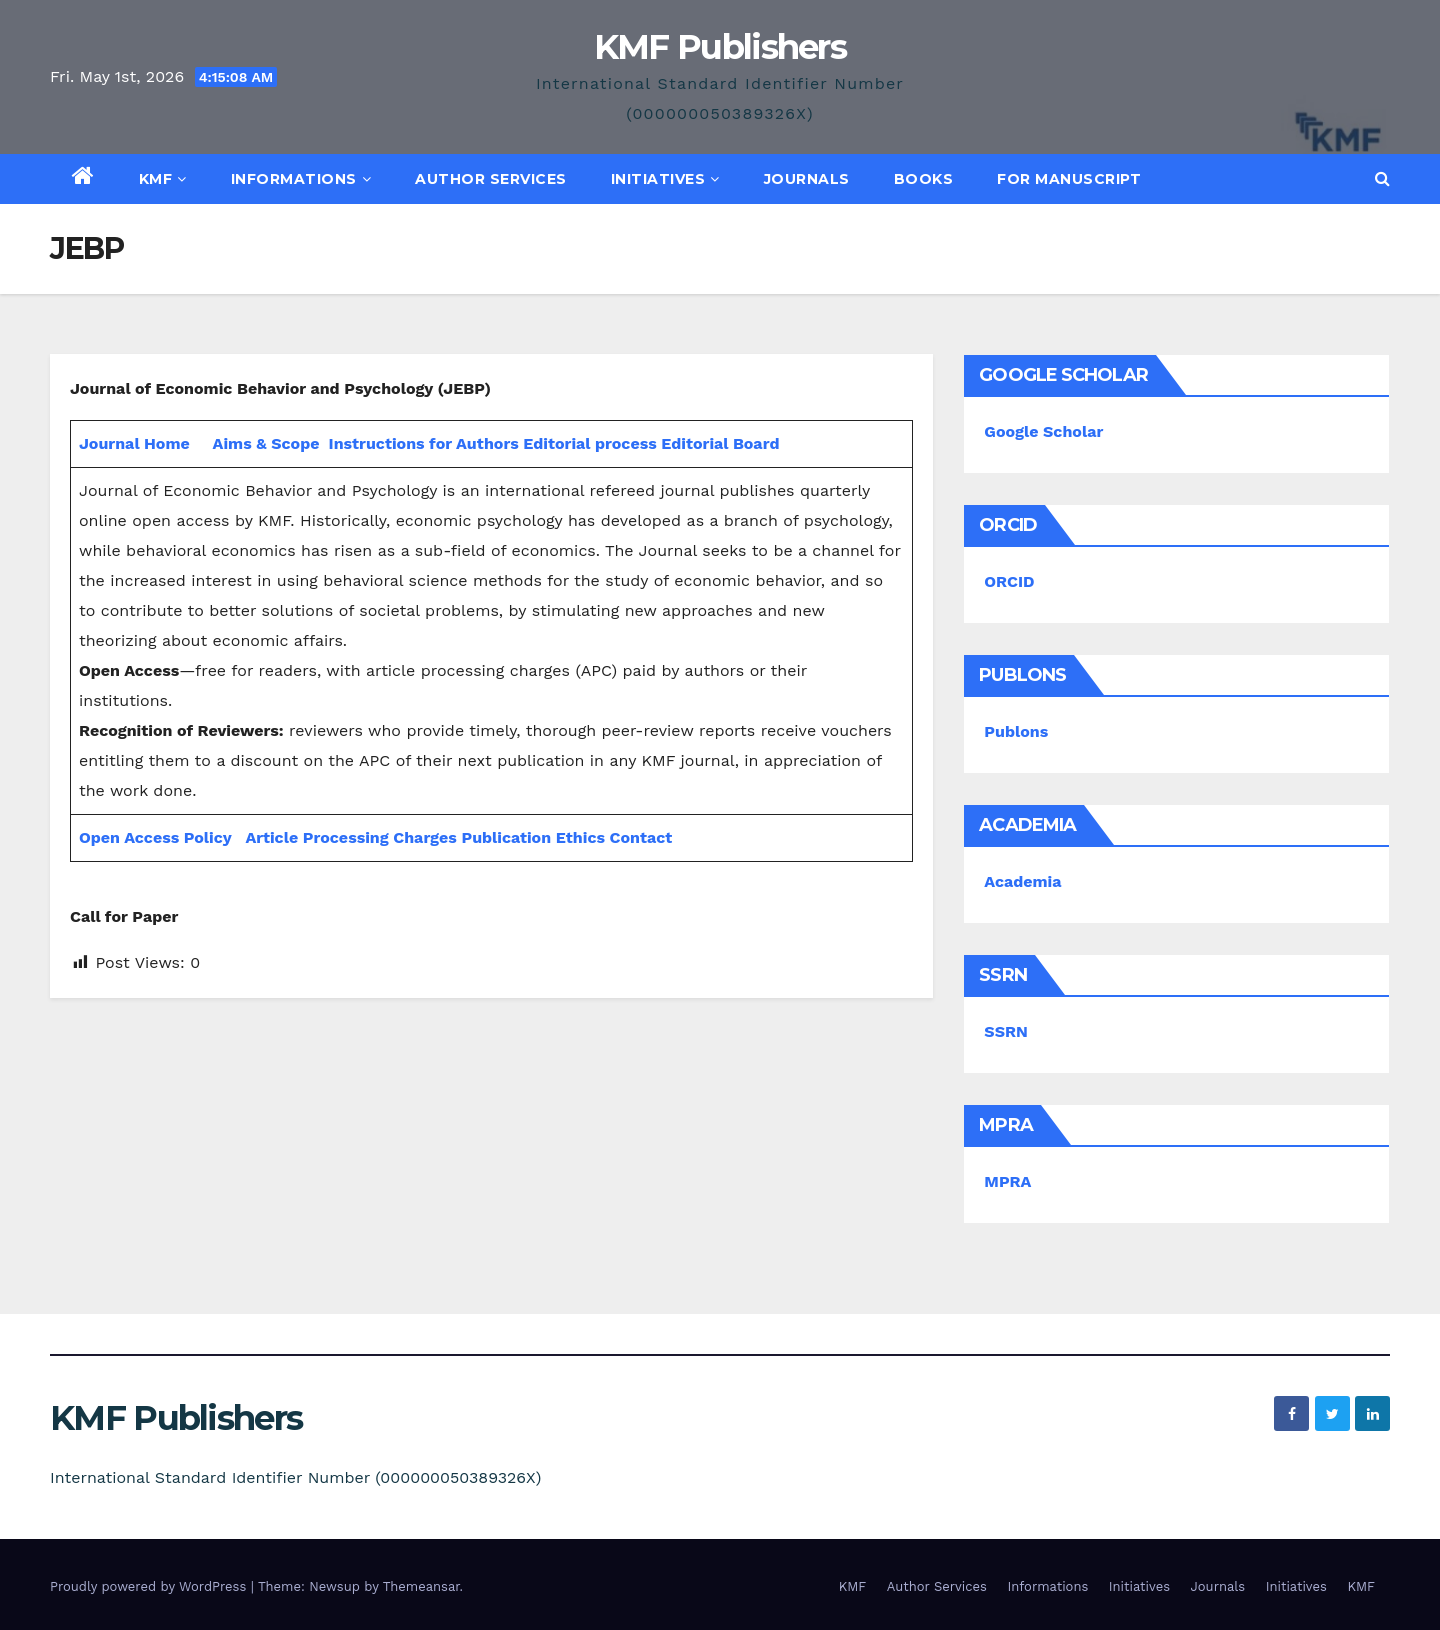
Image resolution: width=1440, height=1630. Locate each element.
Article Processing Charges (353, 837)
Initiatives (665, 179)
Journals (807, 179)
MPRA (1007, 1181)
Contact (641, 837)
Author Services (491, 179)
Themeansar (421, 1586)
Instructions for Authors (424, 443)
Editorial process (589, 443)
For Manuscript (1069, 179)
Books (924, 179)
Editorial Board (720, 443)
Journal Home (134, 443)
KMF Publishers (720, 47)
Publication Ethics (533, 837)
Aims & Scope (266, 443)
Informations (301, 179)
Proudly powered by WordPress (150, 1586)
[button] (1382, 178)
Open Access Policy (155, 837)
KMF (163, 179)
